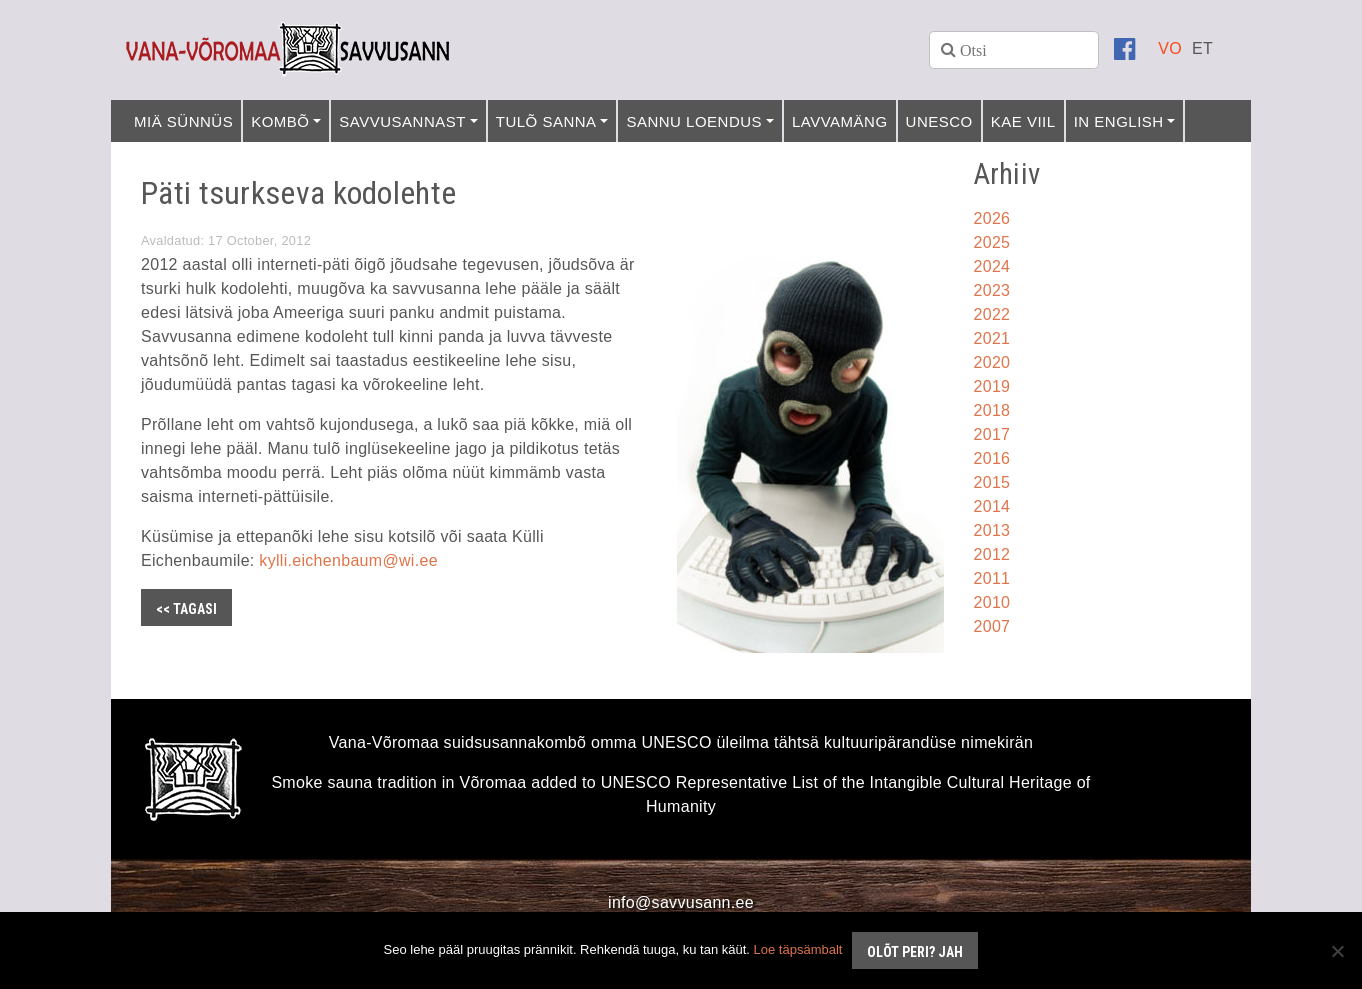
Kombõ (280, 121)
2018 (992, 410)
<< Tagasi (186, 609)
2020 (992, 362)
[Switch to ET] (1202, 48)
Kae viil (1023, 121)
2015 (992, 482)
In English (1119, 121)
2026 (992, 218)
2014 (992, 506)
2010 (992, 602)
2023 (992, 290)
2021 (992, 338)
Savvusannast (402, 121)
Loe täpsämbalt (798, 949)
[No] (1337, 951)
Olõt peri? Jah (915, 952)
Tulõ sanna (546, 121)
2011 (992, 578)
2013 (992, 530)
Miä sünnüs (183, 121)
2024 (992, 266)
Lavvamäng (840, 121)
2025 (992, 242)
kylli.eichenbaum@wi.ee (348, 560)
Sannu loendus (694, 121)
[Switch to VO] (1170, 48)
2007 (992, 626)
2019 (992, 386)
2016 (992, 458)
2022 (992, 314)
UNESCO (939, 121)
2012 (992, 554)
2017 (992, 434)
